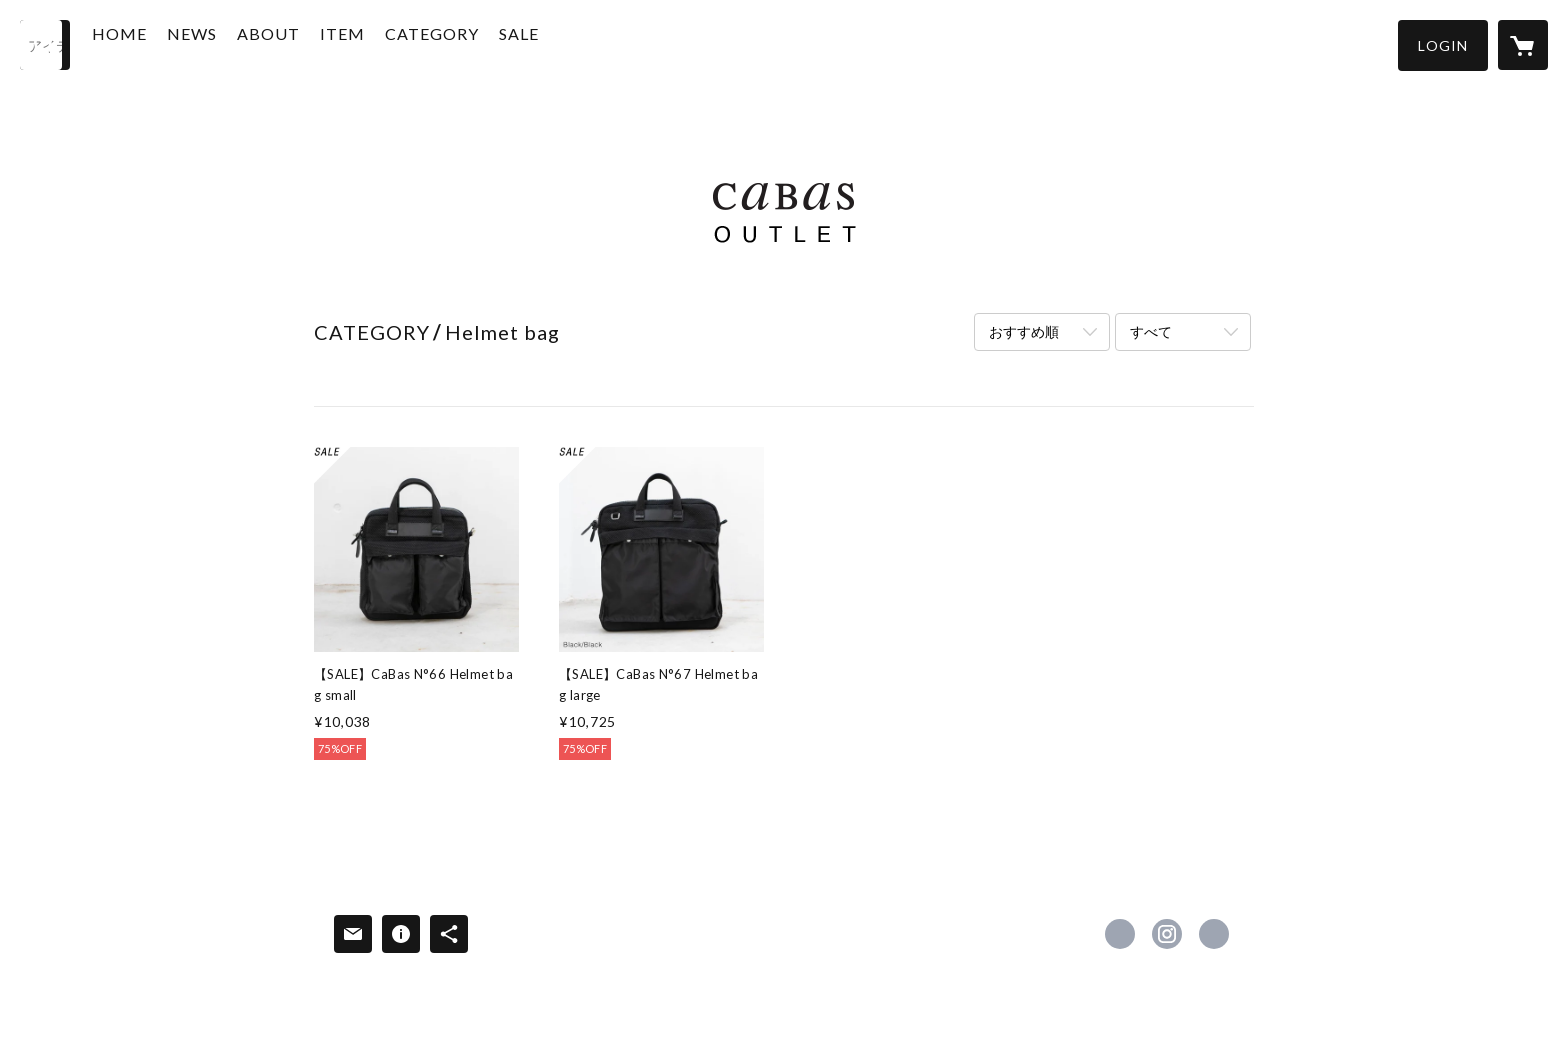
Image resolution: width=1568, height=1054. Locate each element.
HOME (157, 43)
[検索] (45, 45)
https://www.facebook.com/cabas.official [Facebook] (1120, 934)
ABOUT (306, 43)
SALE (557, 43)
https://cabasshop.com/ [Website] (1214, 934)
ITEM (380, 43)
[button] (1443, 45)
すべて (1151, 331)
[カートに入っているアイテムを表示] (1523, 45)
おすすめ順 (1024, 331)
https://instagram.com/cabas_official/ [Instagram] (1167, 934)
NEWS (230, 43)
